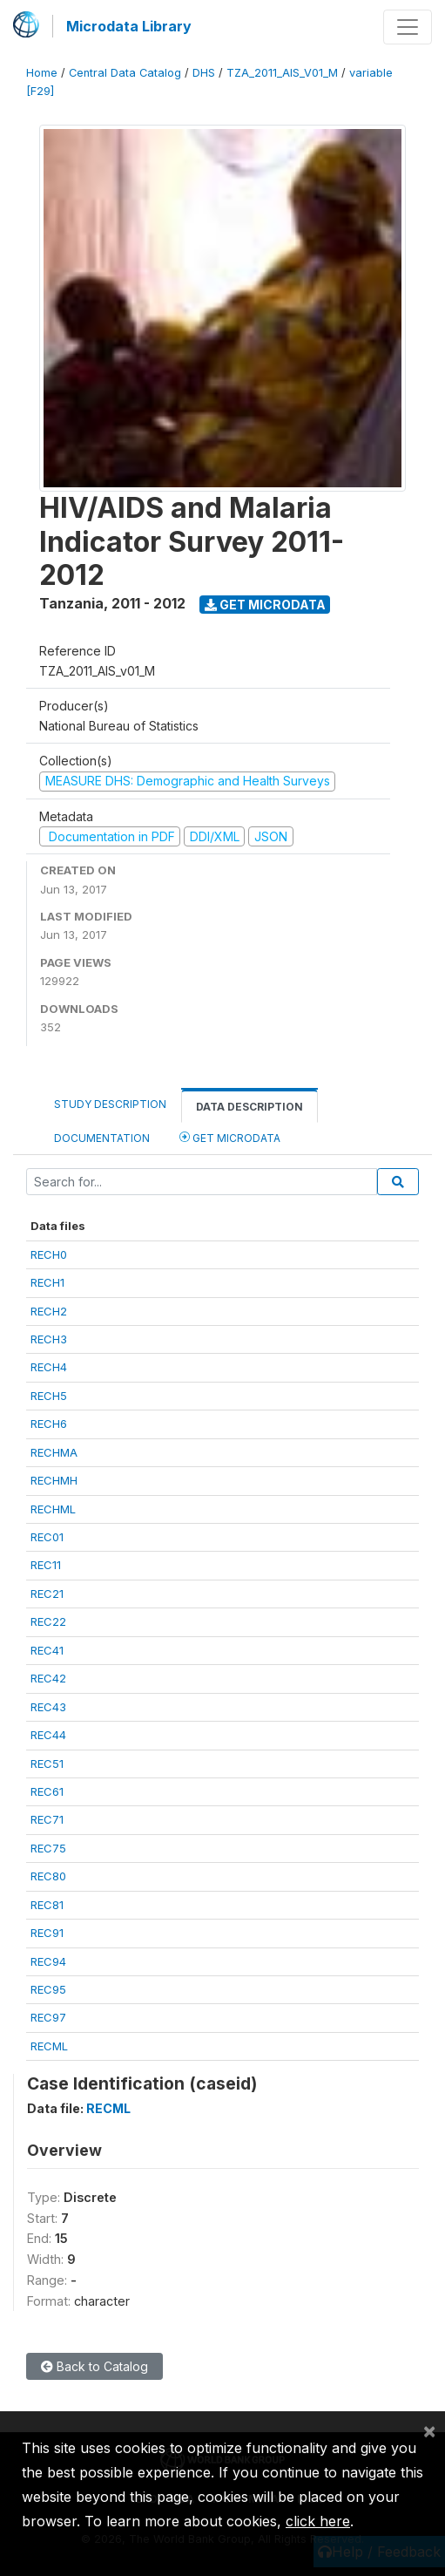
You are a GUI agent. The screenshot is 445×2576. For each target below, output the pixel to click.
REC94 (48, 1961)
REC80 (48, 1876)
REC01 (47, 1537)
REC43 (48, 1707)
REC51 (47, 1764)
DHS (203, 72)
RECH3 (48, 1339)
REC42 (48, 1678)
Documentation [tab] (102, 1138)
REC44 (48, 1735)
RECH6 (48, 1424)
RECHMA (54, 1452)
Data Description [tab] (249, 1106)
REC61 (47, 1791)
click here (318, 2521)
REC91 (47, 1933)
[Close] (429, 2430)
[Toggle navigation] (407, 27)
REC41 (47, 1650)
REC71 (47, 1819)
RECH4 (48, 1367)
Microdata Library (129, 26)
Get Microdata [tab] (229, 1137)
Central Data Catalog (125, 72)
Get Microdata (265, 604)
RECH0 (48, 1254)
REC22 (48, 1621)
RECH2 (48, 1311)
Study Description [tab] (110, 1104)
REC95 (48, 1989)
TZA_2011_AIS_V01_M (282, 72)
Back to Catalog (94, 2366)
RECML (49, 2046)
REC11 (45, 1565)
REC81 (47, 1905)
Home (41, 72)
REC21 (47, 1594)
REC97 (48, 2017)
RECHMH (54, 1480)
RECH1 (47, 1282)
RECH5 (48, 1396)
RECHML (53, 1509)
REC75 (48, 1848)
